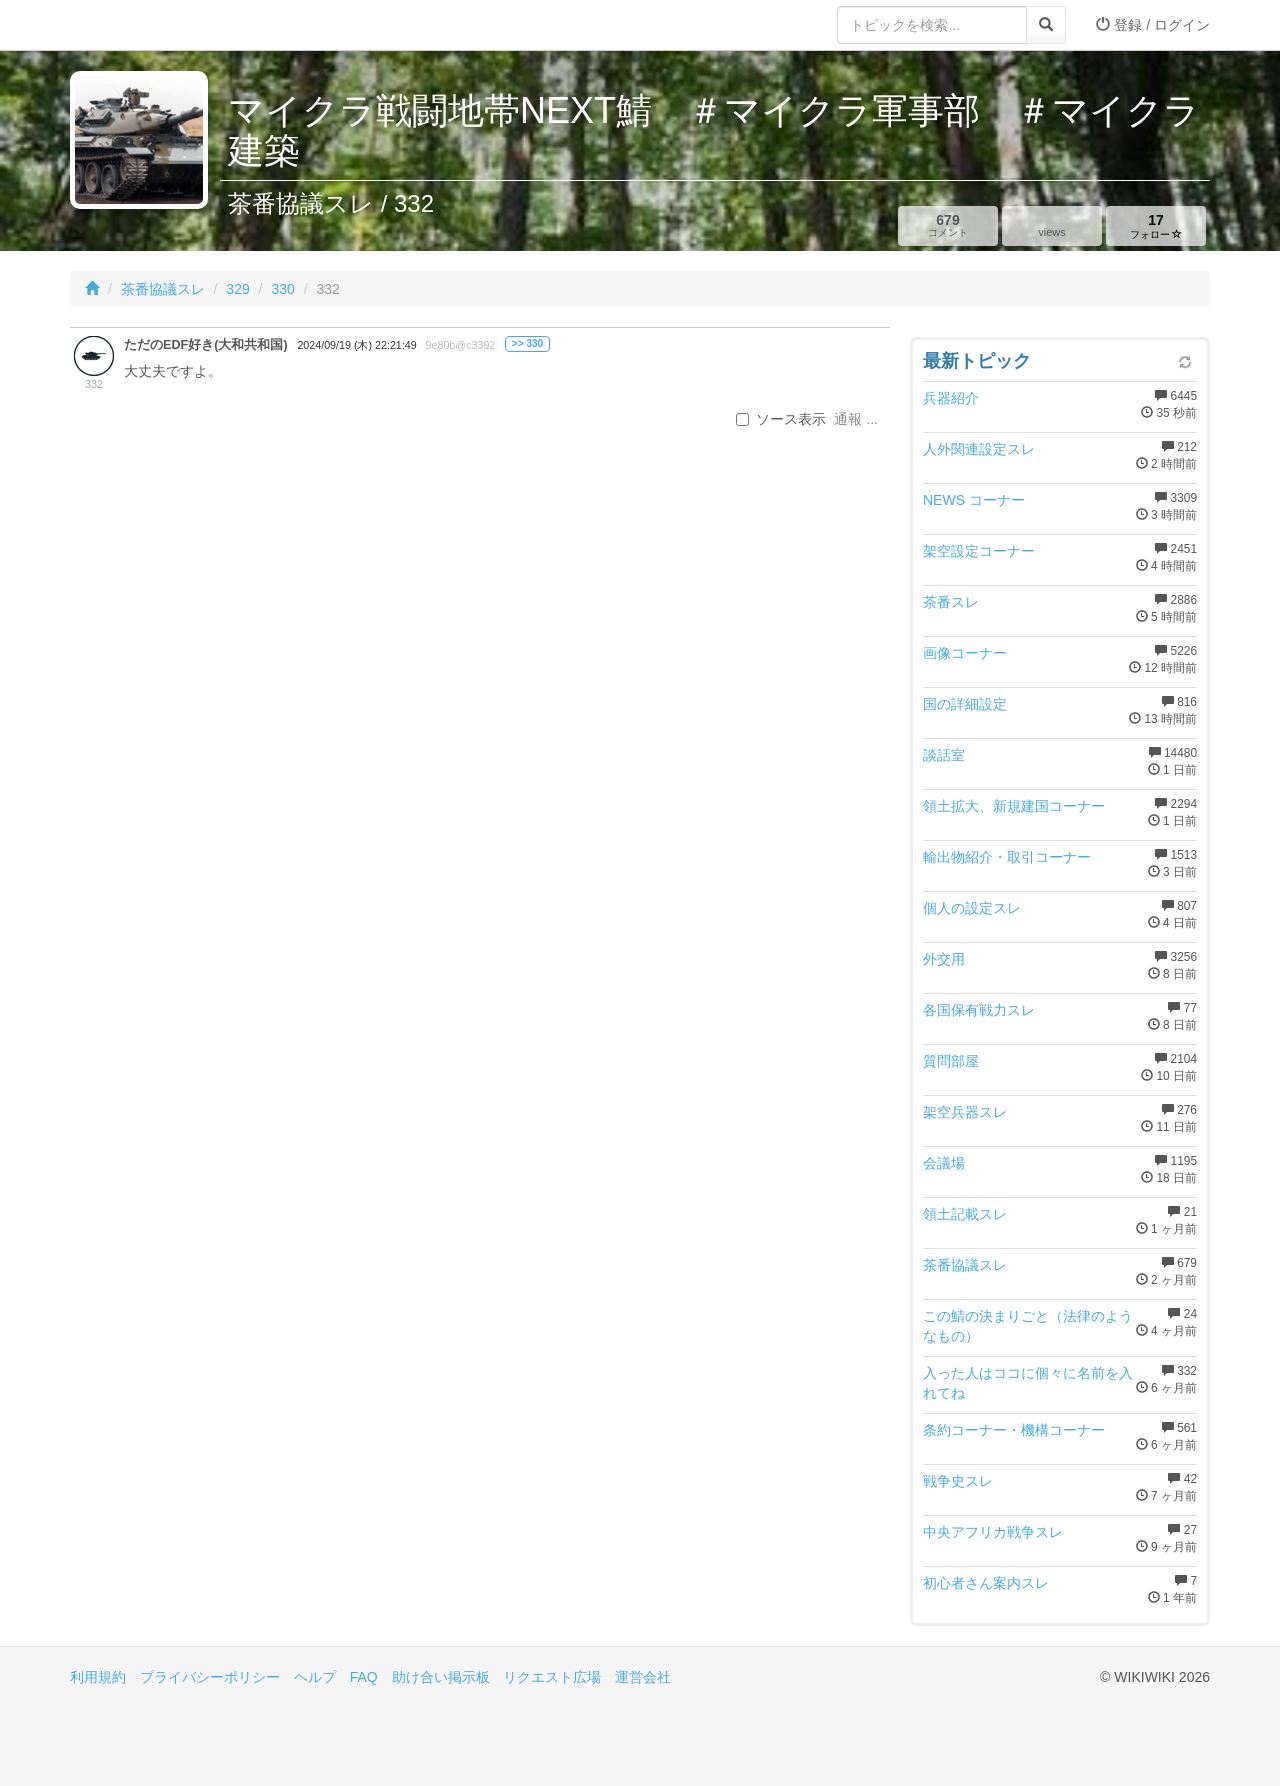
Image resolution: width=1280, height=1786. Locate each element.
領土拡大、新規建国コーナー (1014, 806)
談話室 (944, 755)
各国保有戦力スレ (979, 1010)
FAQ (364, 1677)
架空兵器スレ (965, 1112)
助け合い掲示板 (441, 1677)
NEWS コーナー (974, 500)
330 (282, 289)
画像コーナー (965, 653)
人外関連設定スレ (979, 449)
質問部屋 (951, 1061)
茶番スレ (951, 602)
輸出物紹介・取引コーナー (1007, 857)
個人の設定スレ (972, 908)
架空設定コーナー (979, 551)
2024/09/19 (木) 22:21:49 (356, 345)
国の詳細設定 (965, 704)
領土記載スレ (965, 1214)
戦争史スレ (958, 1481)
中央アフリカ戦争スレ (993, 1532)
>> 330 (527, 343)
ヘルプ (315, 1677)
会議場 (944, 1163)
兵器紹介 (951, 398)
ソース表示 (781, 419)
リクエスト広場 (552, 1677)
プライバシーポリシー (210, 1677)
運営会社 (643, 1677)
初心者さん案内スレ (986, 1583)
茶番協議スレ (163, 289)
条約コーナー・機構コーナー (1014, 1430)
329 (237, 289)
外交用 (944, 959)
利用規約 (98, 1677)
